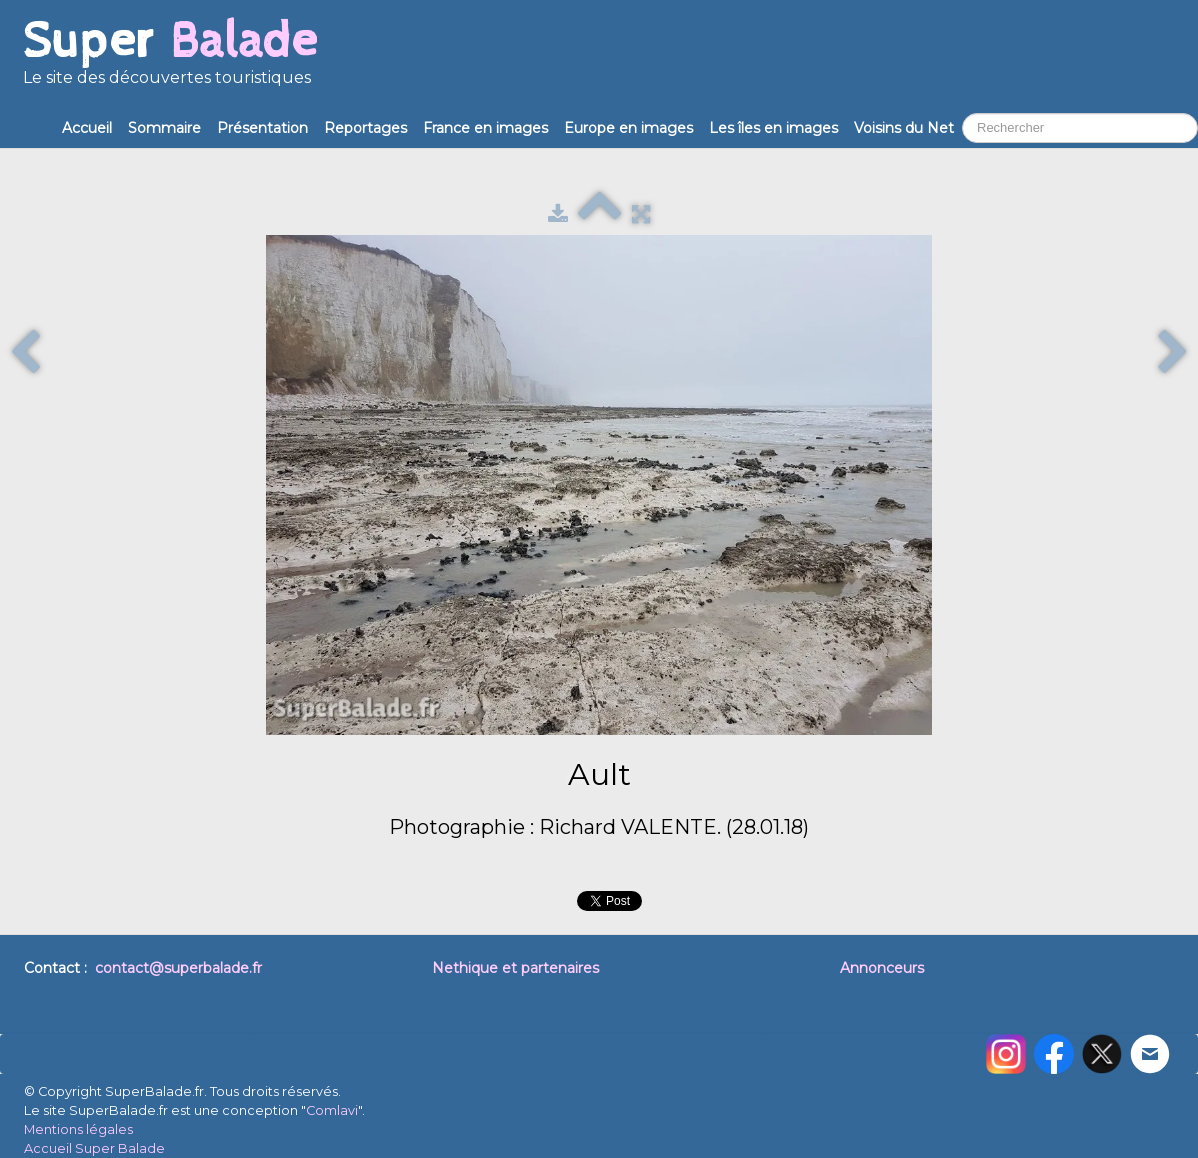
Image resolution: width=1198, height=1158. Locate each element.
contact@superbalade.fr (178, 968)
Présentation (262, 128)
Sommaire (164, 128)
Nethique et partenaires (515, 968)
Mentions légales (78, 1129)
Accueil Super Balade (94, 1148)
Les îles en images (773, 128)
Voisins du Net (904, 128)
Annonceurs (882, 968)
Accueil (87, 128)
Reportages (365, 128)
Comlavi (332, 1110)
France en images (485, 128)
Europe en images (628, 128)
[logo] (170, 60)
